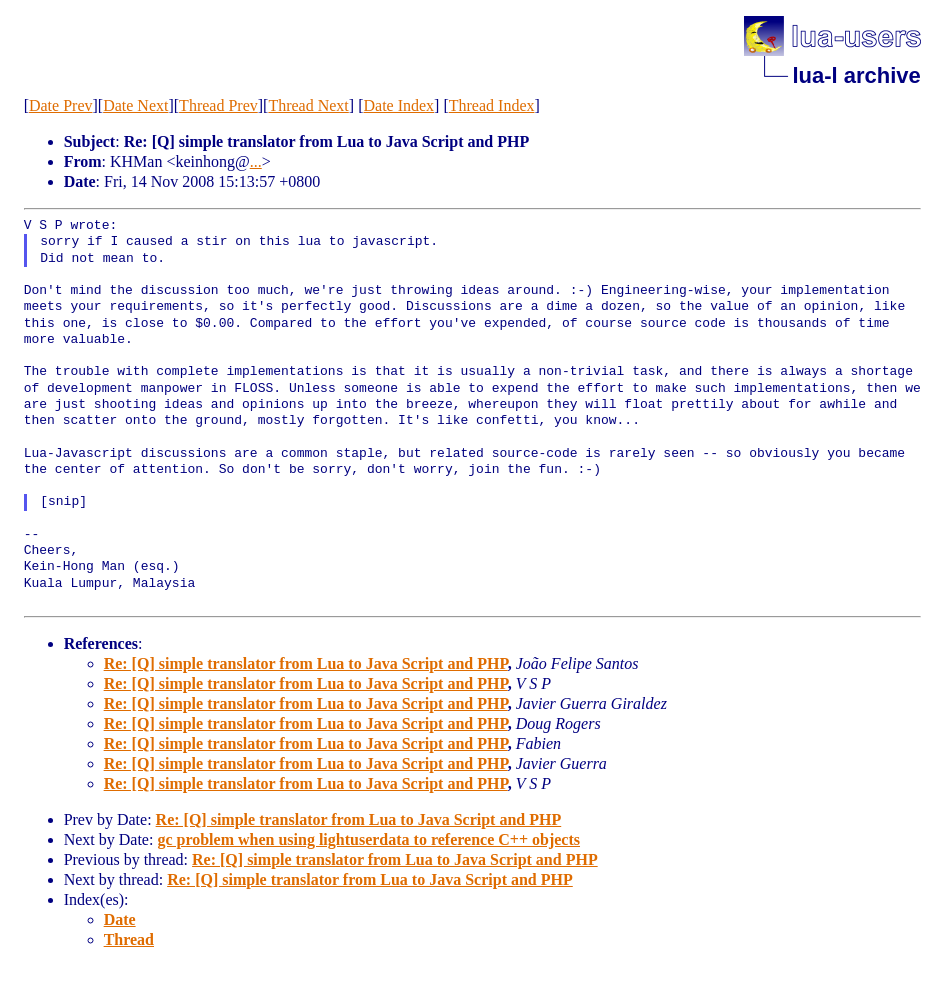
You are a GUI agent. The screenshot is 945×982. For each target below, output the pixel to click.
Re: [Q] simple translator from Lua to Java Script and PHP (306, 663)
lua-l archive (856, 75)
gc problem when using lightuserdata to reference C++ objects (368, 839)
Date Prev (61, 105)
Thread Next (308, 105)
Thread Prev (218, 105)
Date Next (135, 105)
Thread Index (492, 105)
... (256, 161)
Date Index (398, 105)
